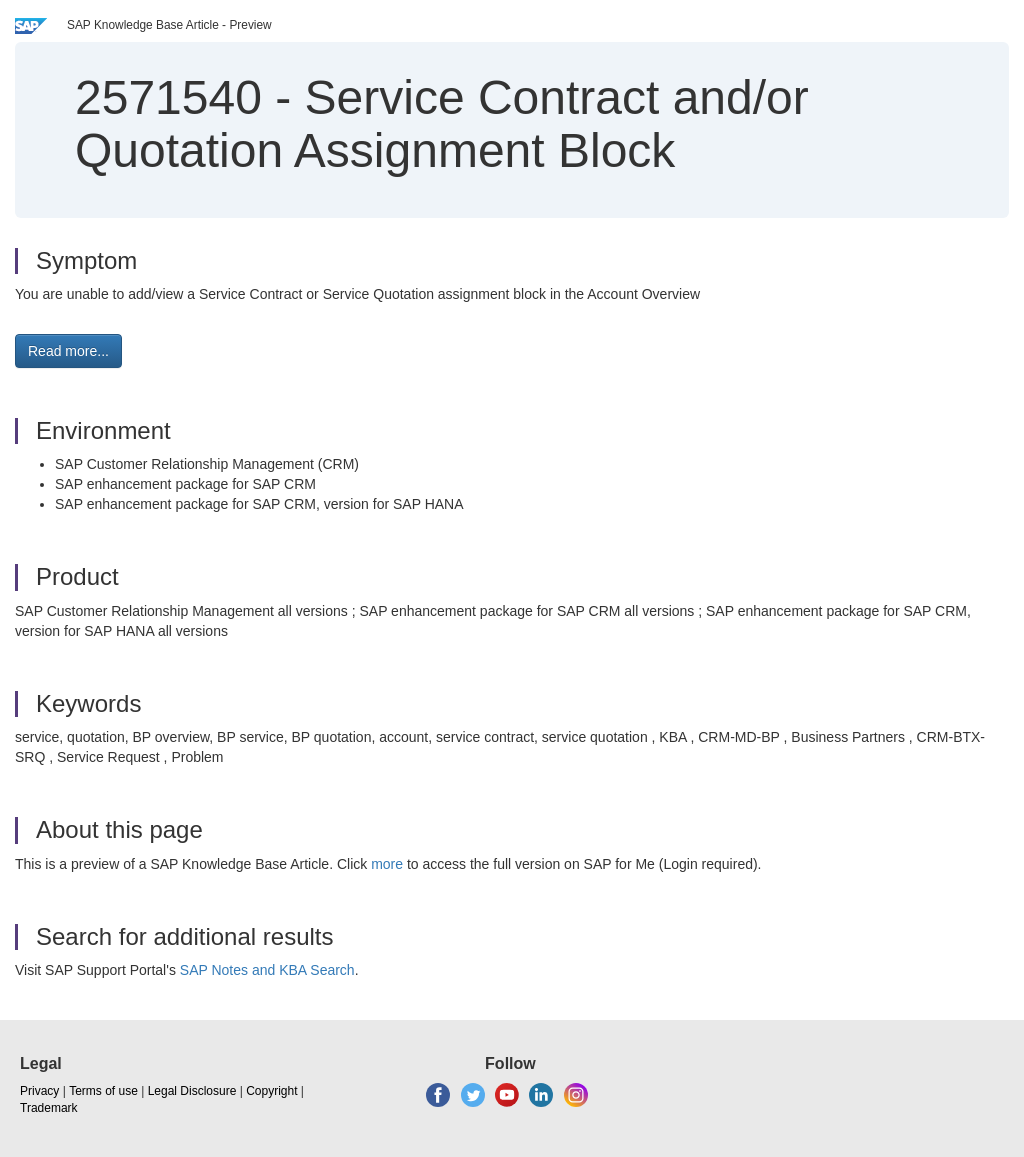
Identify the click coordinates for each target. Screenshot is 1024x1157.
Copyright (271, 1091)
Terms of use (103, 1091)
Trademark (49, 1108)
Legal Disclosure (192, 1091)
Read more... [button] (68, 351)
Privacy (39, 1091)
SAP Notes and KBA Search (267, 970)
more (387, 864)
